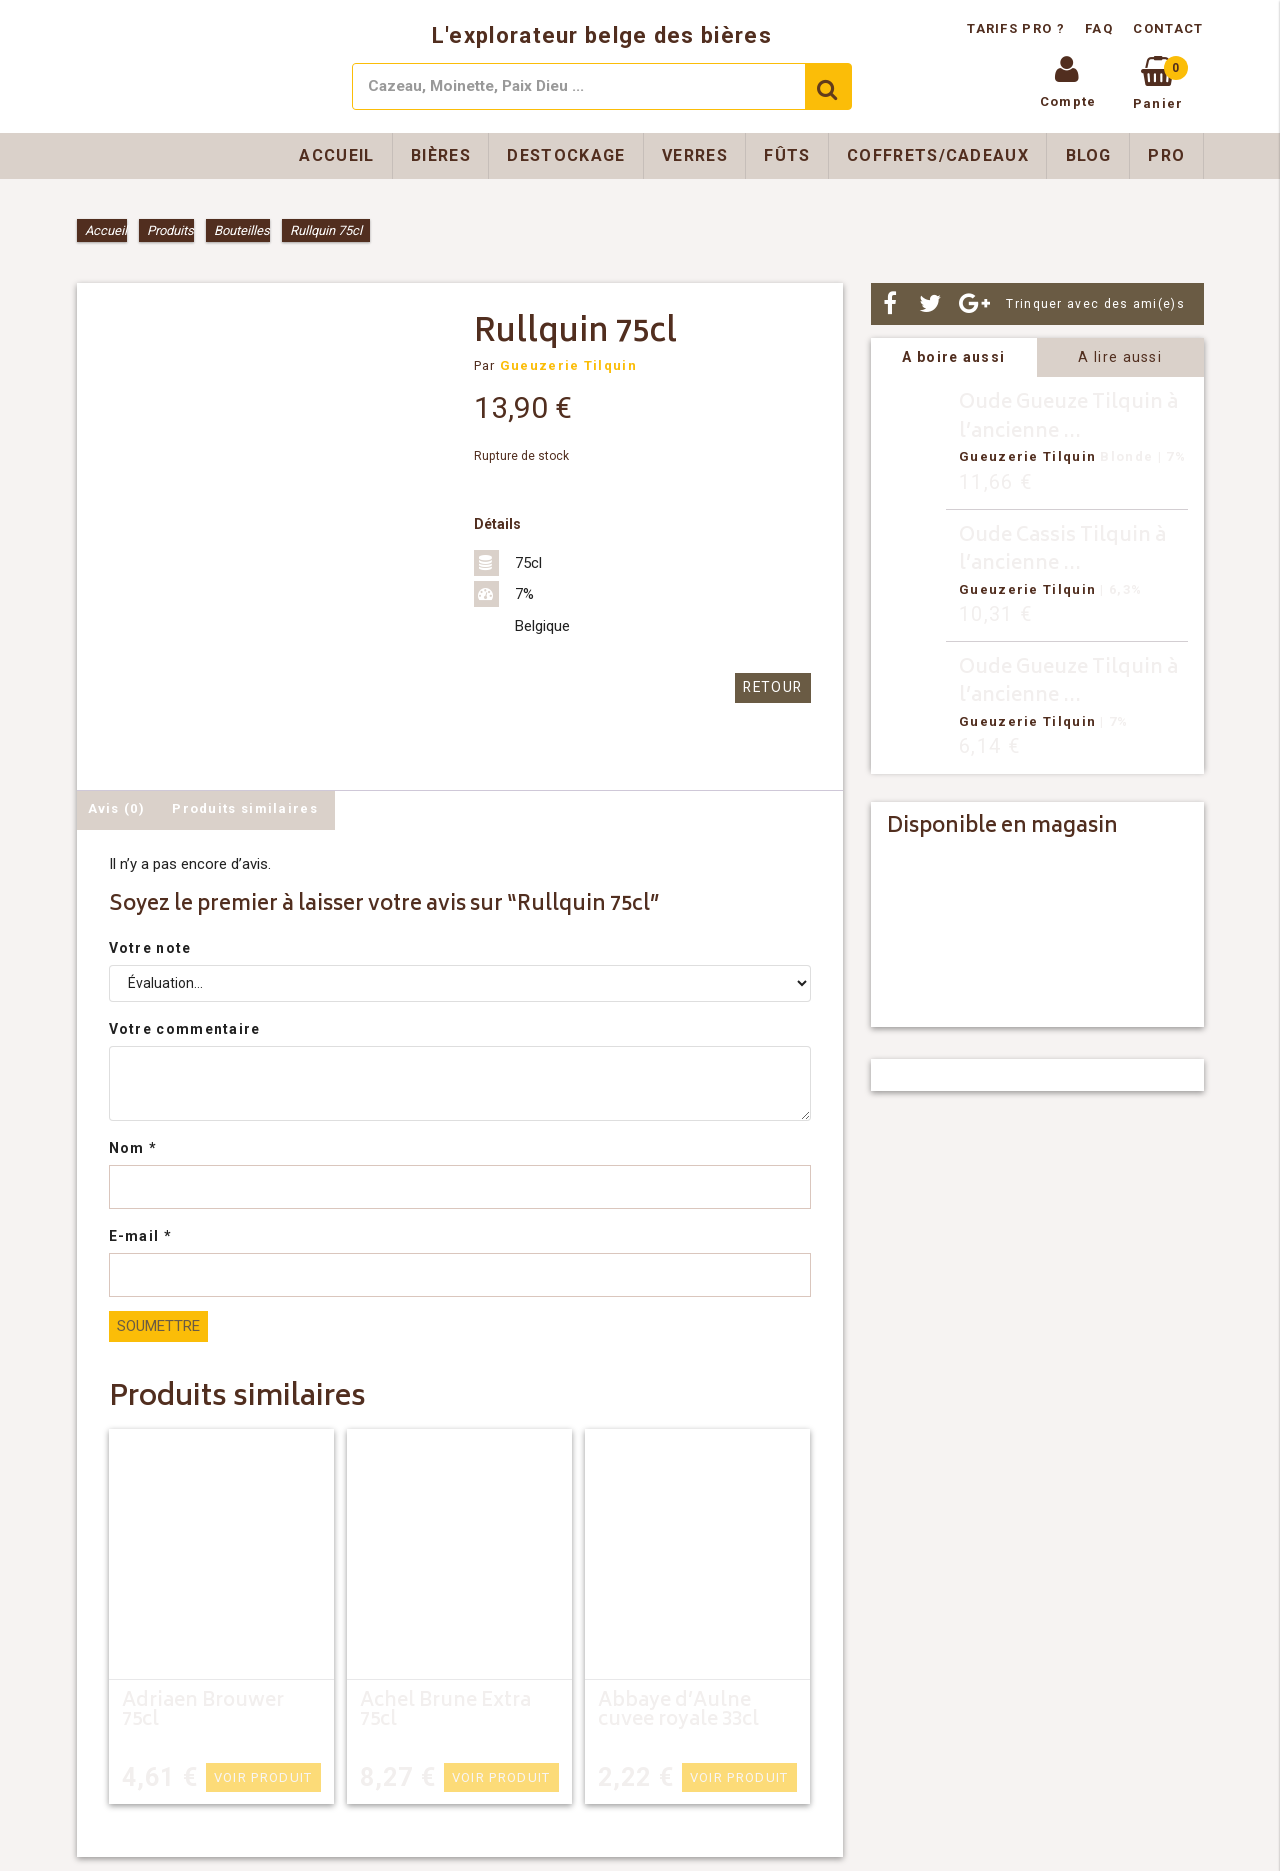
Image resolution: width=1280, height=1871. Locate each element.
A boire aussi (953, 357)
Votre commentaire (185, 1029)
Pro (1166, 155)
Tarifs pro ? (1018, 28)
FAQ (1099, 28)
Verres (695, 155)
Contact (1168, 28)
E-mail (140, 1236)
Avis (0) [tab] (116, 808)
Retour (775, 687)
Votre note (150, 948)
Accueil (336, 155)
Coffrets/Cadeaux (938, 155)
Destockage (566, 155)
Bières (441, 155)
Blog (1089, 155)
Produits (170, 230)
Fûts (787, 155)
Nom (133, 1148)
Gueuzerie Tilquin (568, 365)
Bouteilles (242, 230)
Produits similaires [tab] (245, 808)
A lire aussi (1120, 357)
